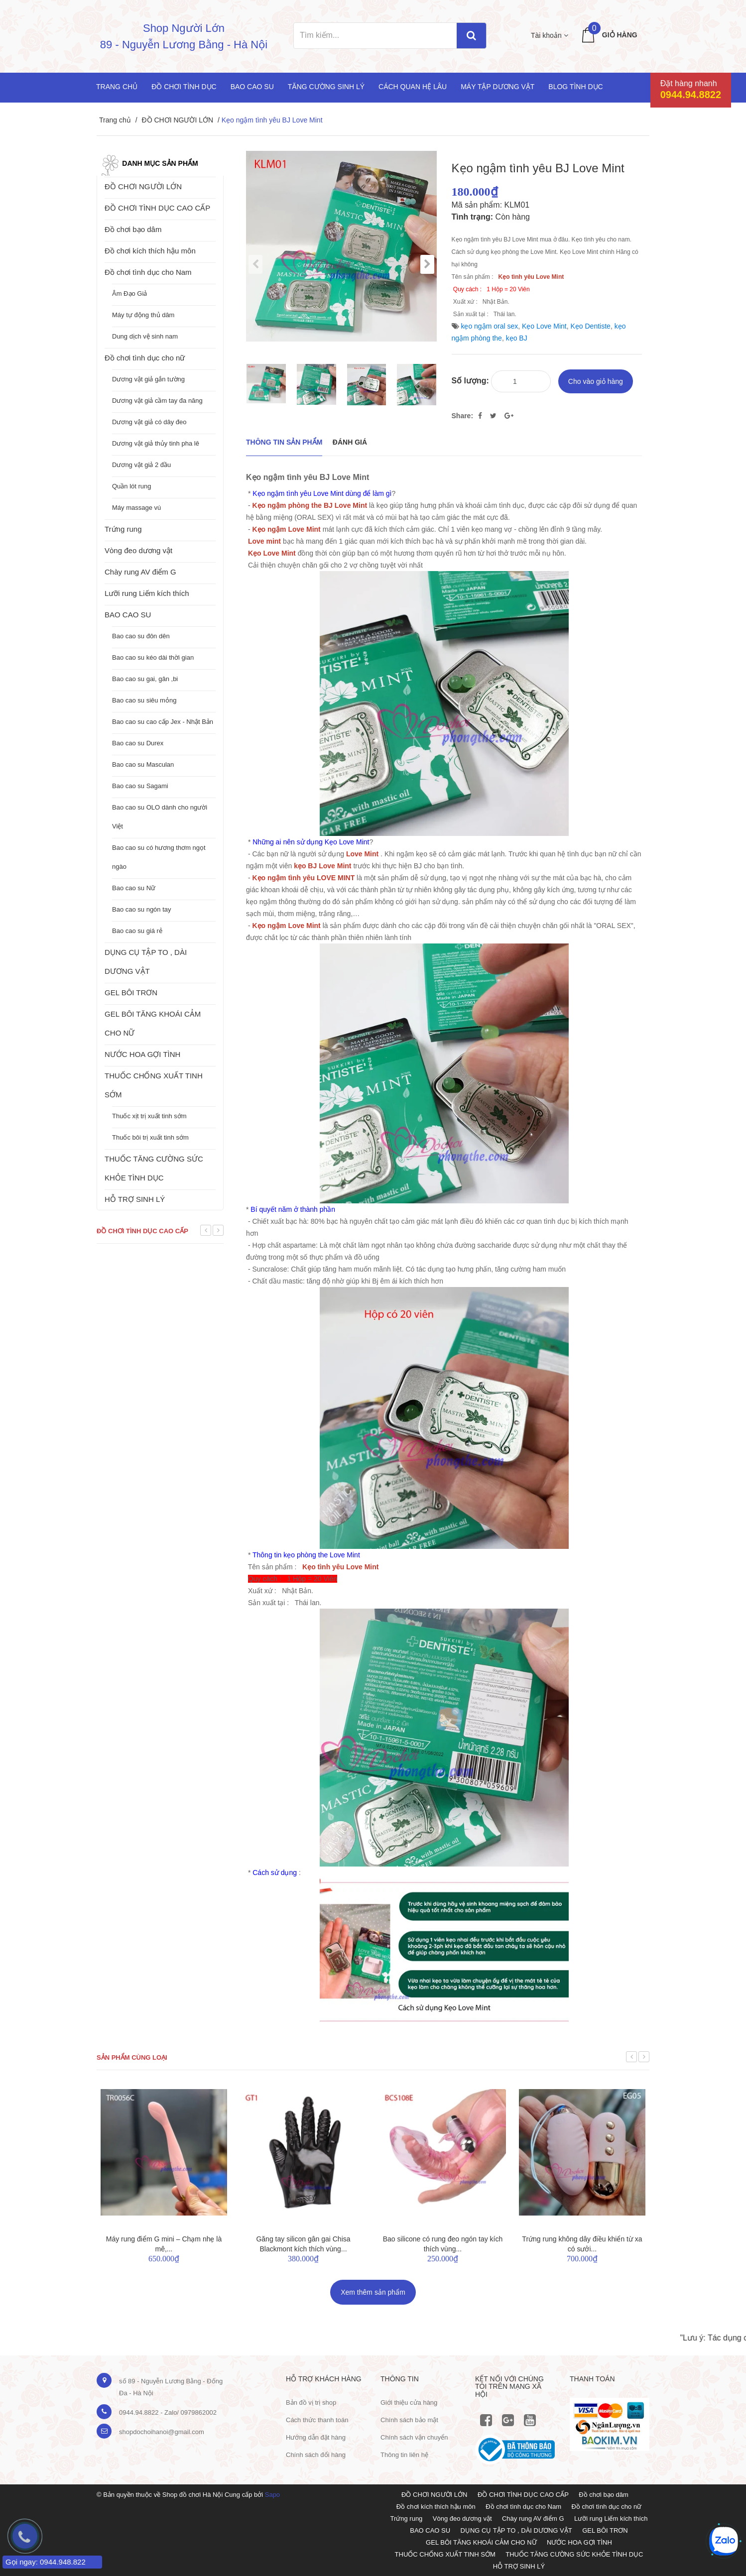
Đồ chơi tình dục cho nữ (145, 357)
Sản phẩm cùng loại (132, 2057)
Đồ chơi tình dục (184, 87)
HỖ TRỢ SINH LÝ (135, 1199)
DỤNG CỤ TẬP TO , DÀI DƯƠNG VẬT (146, 961)
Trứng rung (123, 529)
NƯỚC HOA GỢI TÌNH (142, 1054)
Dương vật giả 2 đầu (141, 464)
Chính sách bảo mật (409, 2420)
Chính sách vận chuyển (414, 2437)
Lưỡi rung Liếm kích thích (147, 593)
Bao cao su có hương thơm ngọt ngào (159, 857)
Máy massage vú (136, 507)
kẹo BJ (516, 338)
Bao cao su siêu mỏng (144, 700)
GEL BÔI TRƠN (131, 992)
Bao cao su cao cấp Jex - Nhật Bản (162, 721)
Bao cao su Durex (137, 743)
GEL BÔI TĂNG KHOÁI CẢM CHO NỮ (153, 1023)
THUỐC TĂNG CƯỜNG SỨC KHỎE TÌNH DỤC (154, 1168)
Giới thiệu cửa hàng (408, 2402)
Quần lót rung (131, 486)
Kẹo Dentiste (591, 326)
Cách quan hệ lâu (412, 87)
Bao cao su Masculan (143, 764)
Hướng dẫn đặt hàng (316, 2437)
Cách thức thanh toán (317, 2420)
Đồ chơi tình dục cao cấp (142, 1231)
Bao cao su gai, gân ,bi (145, 679)
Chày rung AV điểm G (140, 572)
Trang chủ (116, 87)
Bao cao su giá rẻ (137, 931)
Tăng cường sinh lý (326, 87)
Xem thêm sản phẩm (373, 2292)
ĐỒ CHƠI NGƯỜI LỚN (177, 120)
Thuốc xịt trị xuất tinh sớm (149, 1116)
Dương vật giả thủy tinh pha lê (155, 443)
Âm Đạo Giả (129, 293)
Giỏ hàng (619, 35)
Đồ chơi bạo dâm (133, 229)
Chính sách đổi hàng (316, 2455)
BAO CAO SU (128, 614)
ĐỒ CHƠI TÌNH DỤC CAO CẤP (157, 208)
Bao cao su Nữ (133, 888)
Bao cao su (252, 87)
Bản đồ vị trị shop (311, 2402)
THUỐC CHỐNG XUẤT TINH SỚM (154, 1085)
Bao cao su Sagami (140, 786)
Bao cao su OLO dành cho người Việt (159, 817)
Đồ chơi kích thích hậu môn (150, 250)
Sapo (272, 2494)
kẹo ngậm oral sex (489, 326)
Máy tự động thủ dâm (143, 315)
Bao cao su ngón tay (141, 909)
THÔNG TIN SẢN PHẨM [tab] (284, 442)
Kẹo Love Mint (544, 326)
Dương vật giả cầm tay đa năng (157, 400)
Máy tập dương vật (497, 87)
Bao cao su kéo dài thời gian (153, 657)
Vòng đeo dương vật (138, 550)
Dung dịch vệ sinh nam (145, 336)
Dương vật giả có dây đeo (149, 422)
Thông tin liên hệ (404, 2455)
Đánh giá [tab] (350, 442)
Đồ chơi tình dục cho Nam (148, 272)
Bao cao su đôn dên (141, 636)
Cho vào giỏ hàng (595, 381)
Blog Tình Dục (575, 87)
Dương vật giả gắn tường (148, 379)
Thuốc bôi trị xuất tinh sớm (150, 1137)
